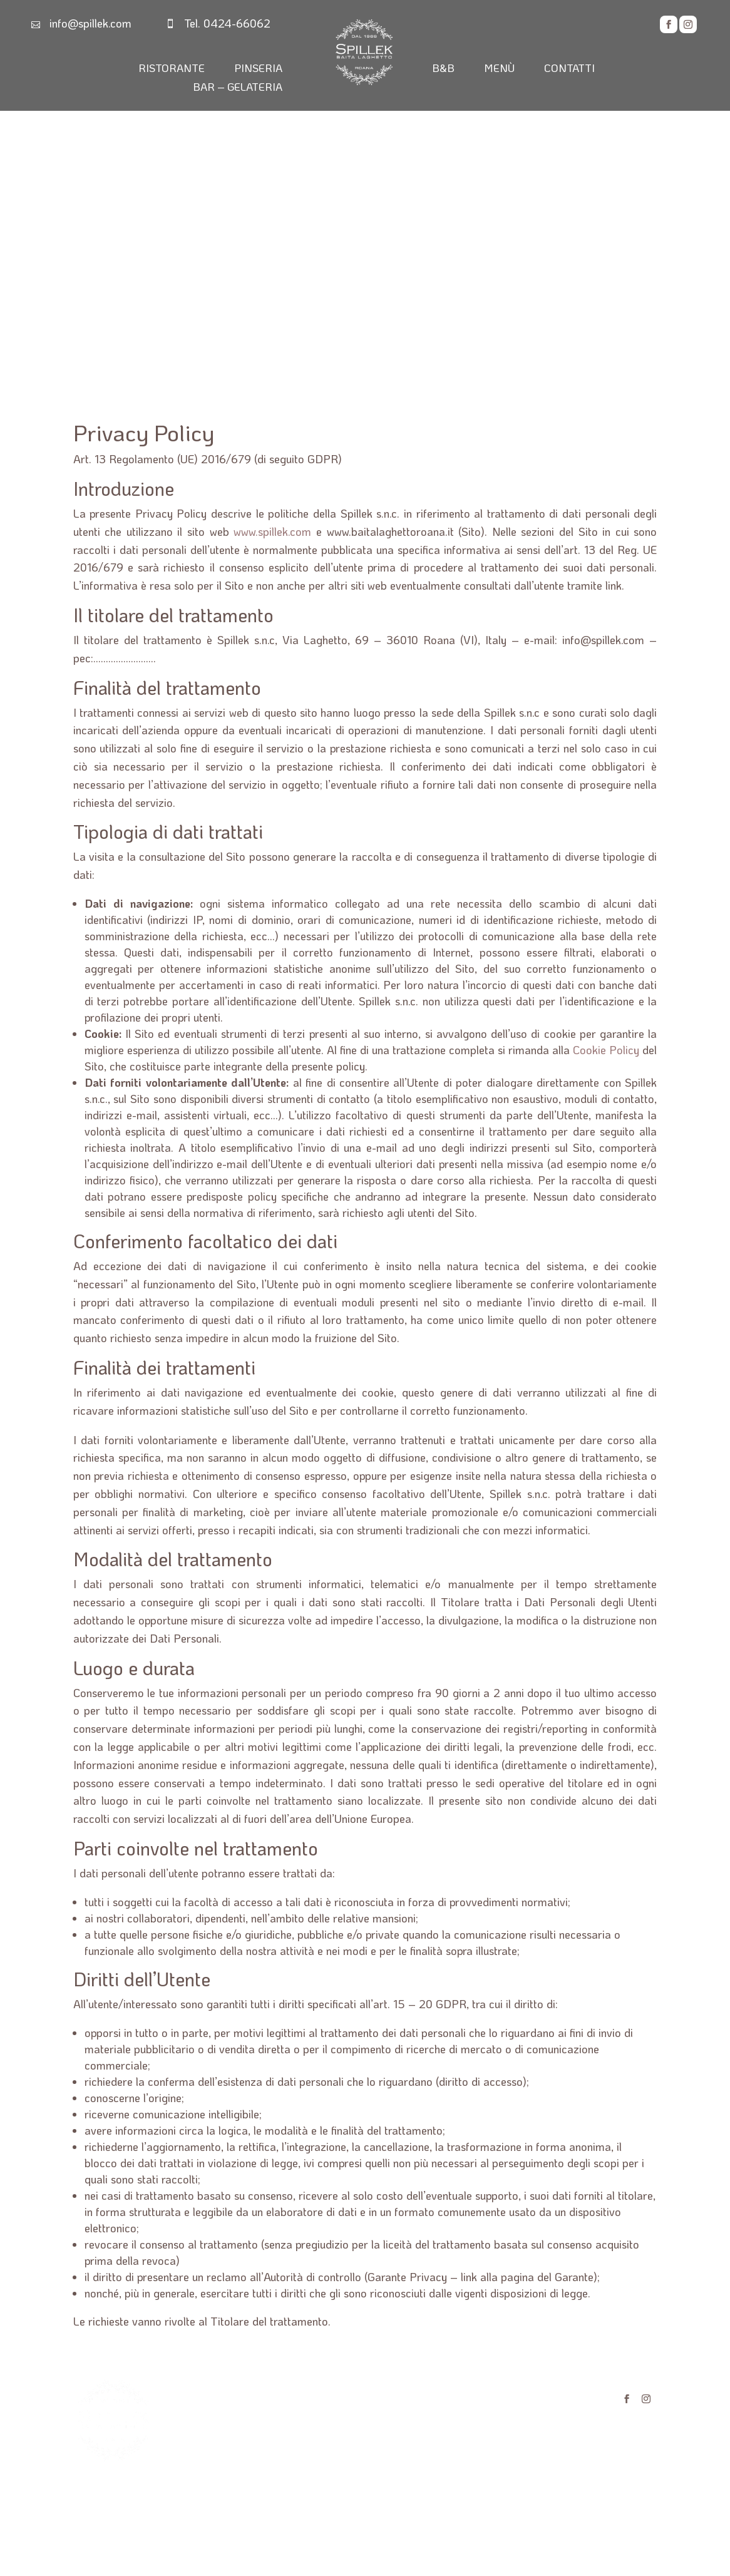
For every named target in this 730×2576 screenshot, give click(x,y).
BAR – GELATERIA (237, 87)
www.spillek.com (272, 531)
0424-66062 (236, 23)
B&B (443, 68)
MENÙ (499, 68)
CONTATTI (569, 68)
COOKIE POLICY (479, 2421)
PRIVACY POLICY (482, 2396)
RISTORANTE (171, 68)
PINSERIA (258, 68)
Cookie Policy (606, 1049)
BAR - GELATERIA (244, 2446)
